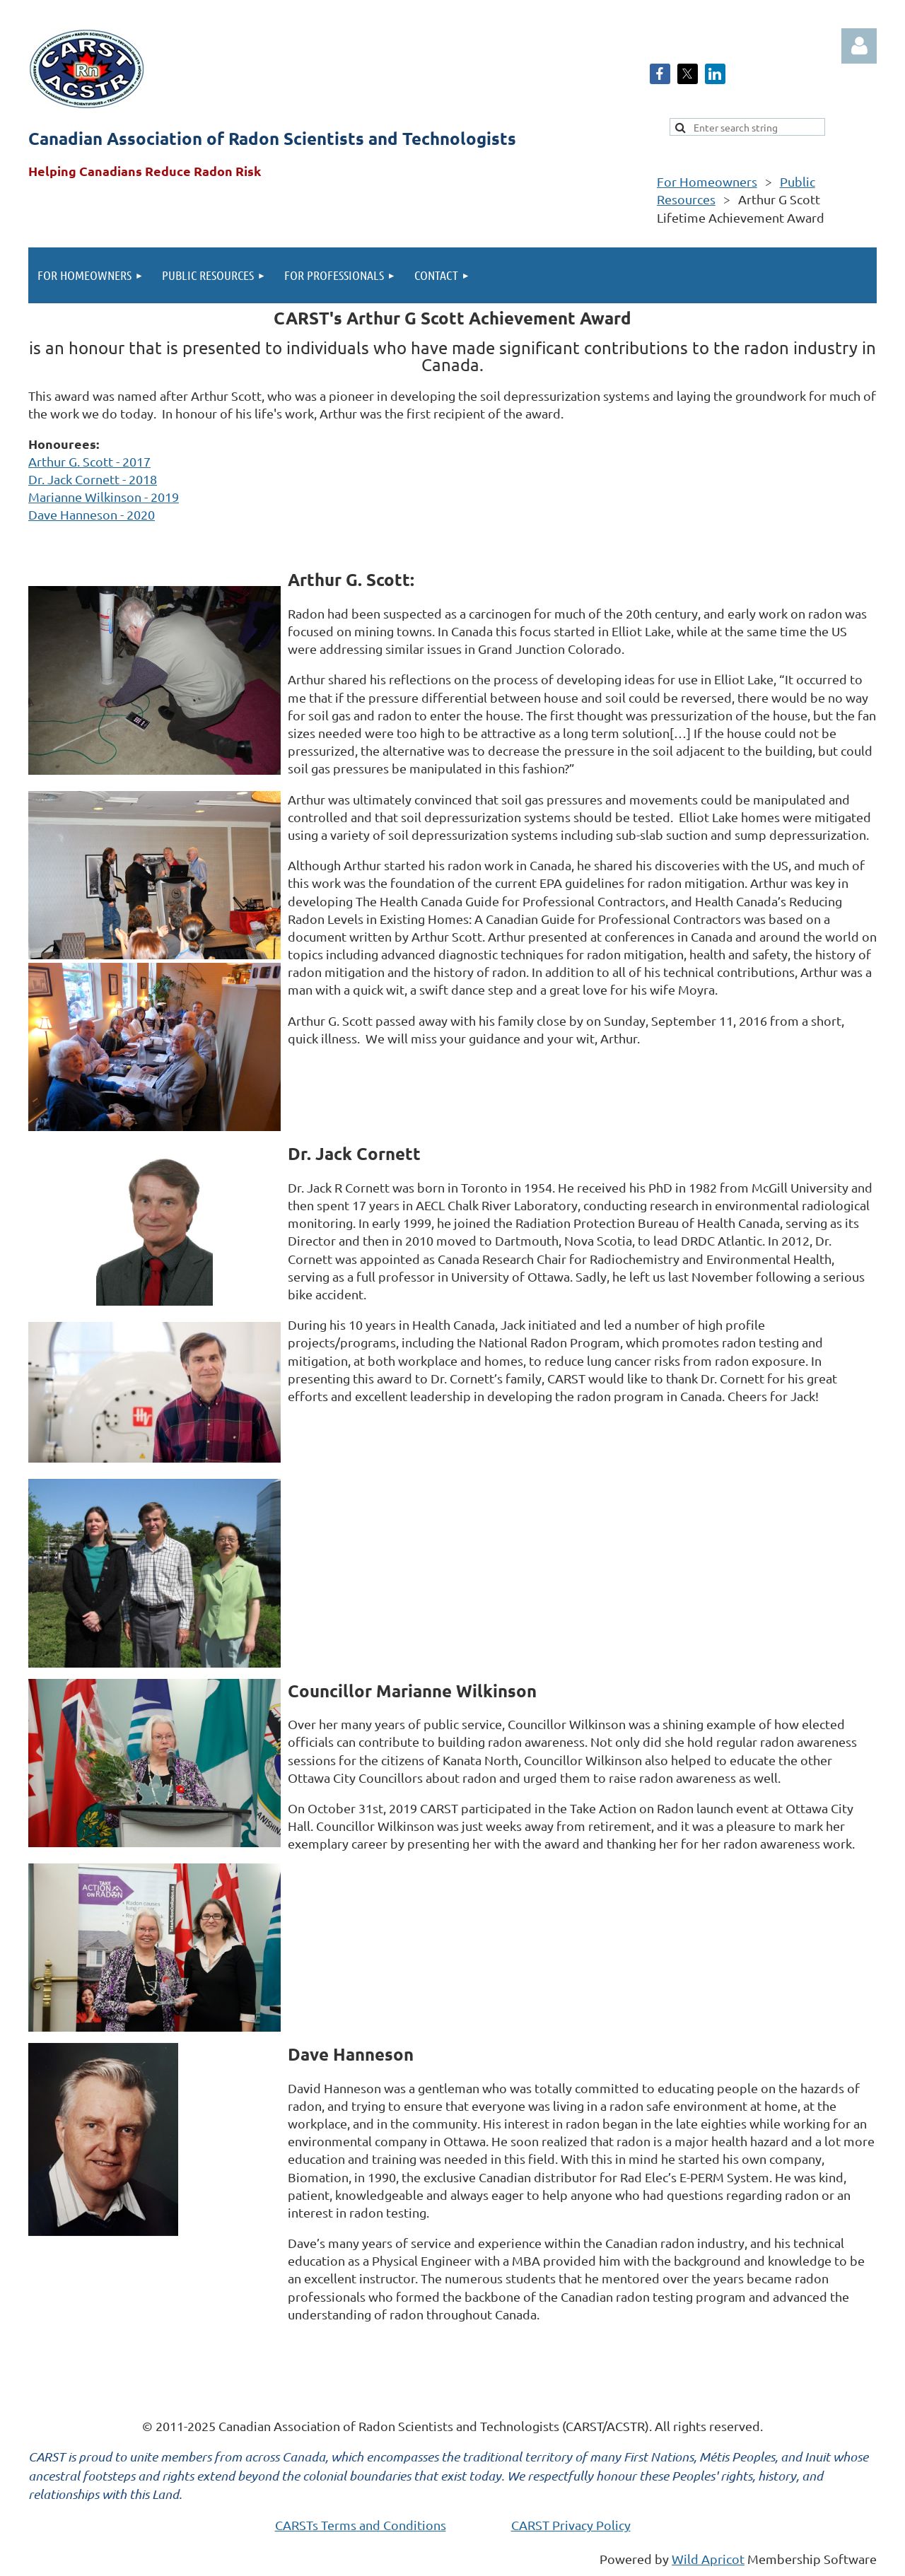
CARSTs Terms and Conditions (360, 2524)
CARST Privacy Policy (571, 2524)
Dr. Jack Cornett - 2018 (92, 479)
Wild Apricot (708, 2558)
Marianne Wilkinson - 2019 (103, 496)
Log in (859, 46)
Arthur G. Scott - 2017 (89, 461)
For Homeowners (707, 181)
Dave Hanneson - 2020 (91, 514)
